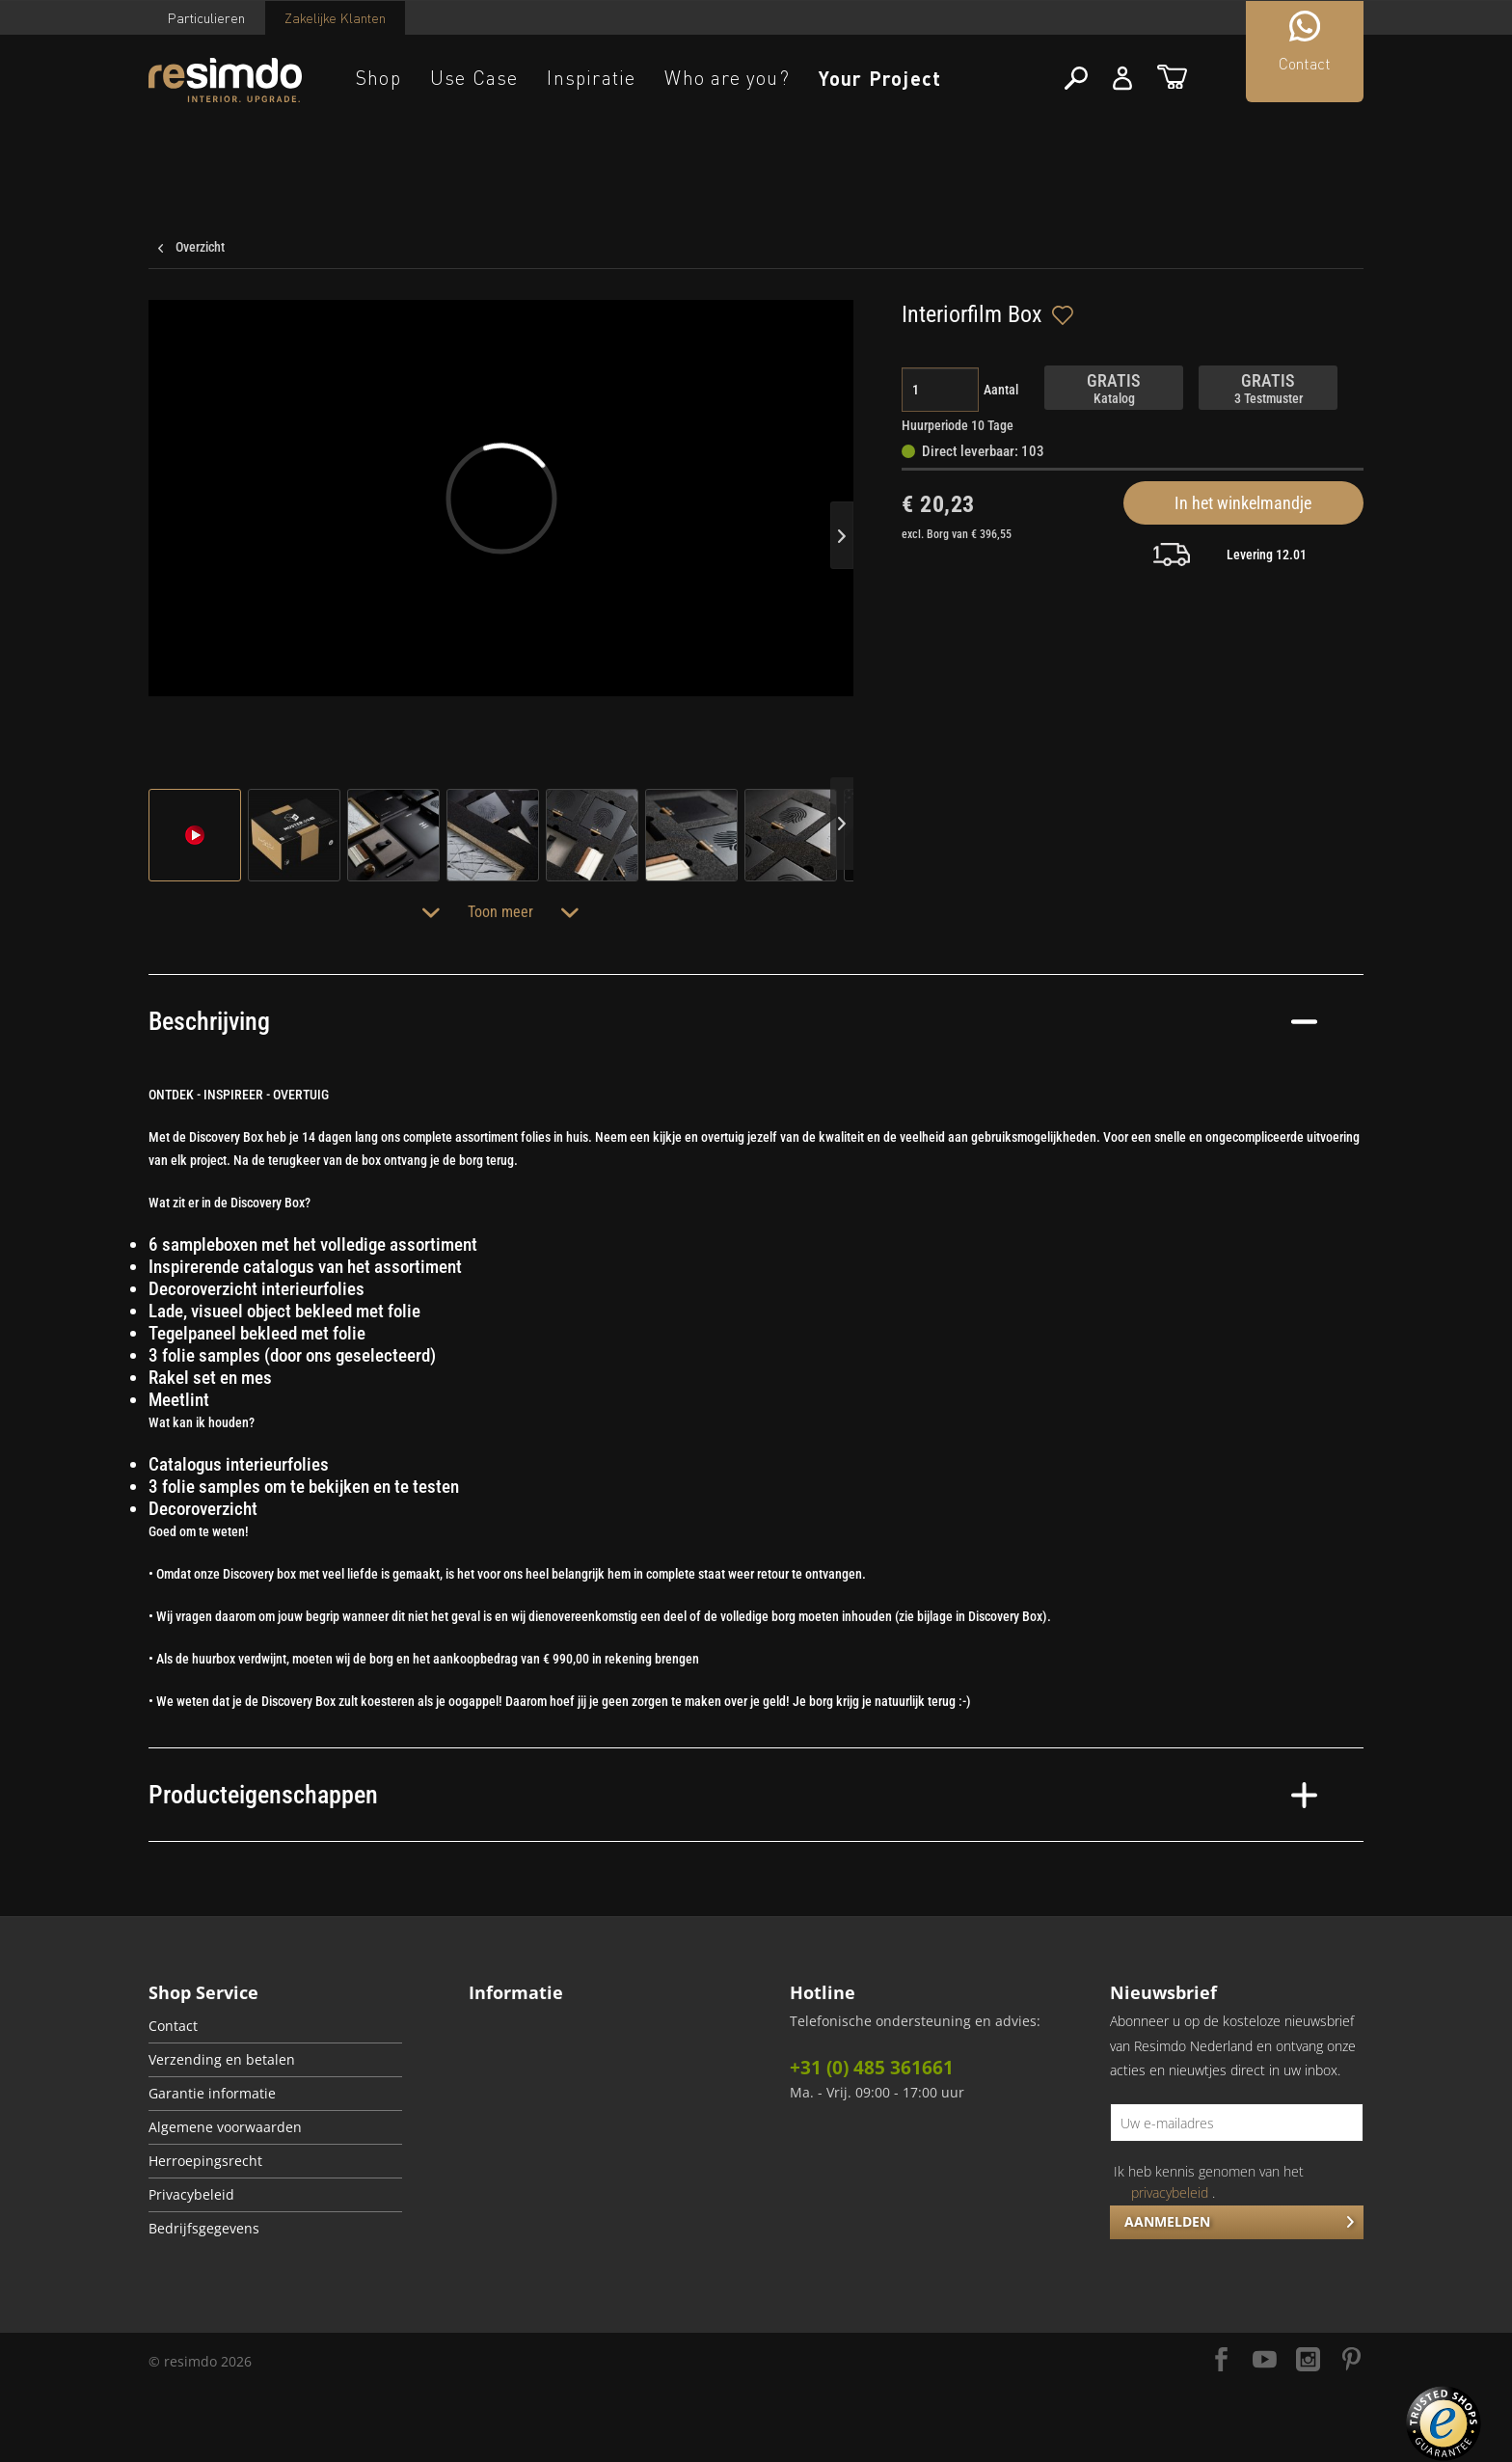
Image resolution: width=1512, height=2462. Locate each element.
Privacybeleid (191, 2195)
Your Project (880, 78)
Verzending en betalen (221, 2060)
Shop (378, 78)
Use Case (474, 78)
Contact (173, 2026)
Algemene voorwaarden (225, 2127)
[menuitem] (275, 2026)
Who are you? (726, 78)
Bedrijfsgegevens (203, 2228)
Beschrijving (732, 1021)
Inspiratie (591, 78)
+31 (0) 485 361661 (872, 2067)
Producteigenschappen (732, 1794)
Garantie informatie (212, 2093)
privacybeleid (1169, 2192)
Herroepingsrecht (205, 2161)
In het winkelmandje (1242, 503)
